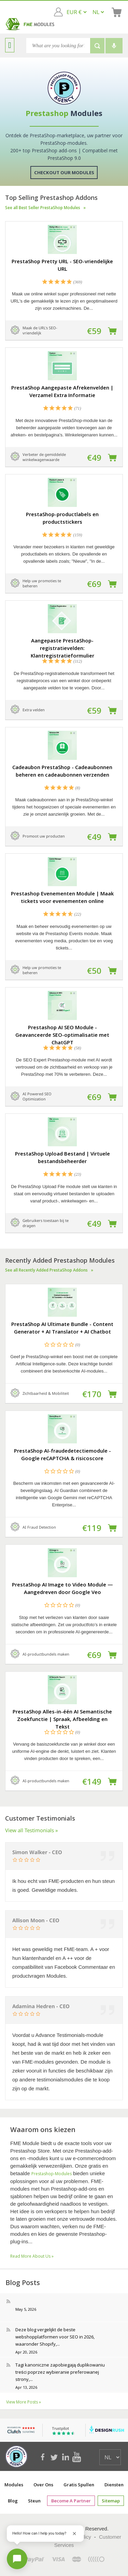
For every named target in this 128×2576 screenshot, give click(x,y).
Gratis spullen (78, 2485)
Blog (14, 2501)
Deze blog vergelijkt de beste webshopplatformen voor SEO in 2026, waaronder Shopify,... (55, 2336)
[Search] (58, 45)
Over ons (43, 2485)
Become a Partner (71, 2501)
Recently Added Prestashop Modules (64, 1264)
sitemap (110, 2501)
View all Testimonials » (31, 1830)
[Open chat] (17, 2559)
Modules (13, 2485)
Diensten (114, 2485)
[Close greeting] (74, 2533)
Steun (35, 2501)
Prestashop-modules (51, 2174)
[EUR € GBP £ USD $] (76, 12)
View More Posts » (23, 2402)
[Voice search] (114, 45)
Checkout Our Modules (64, 172)
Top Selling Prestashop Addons (64, 201)
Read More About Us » (32, 2256)
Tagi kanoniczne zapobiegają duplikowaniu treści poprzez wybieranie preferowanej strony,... (60, 2372)
